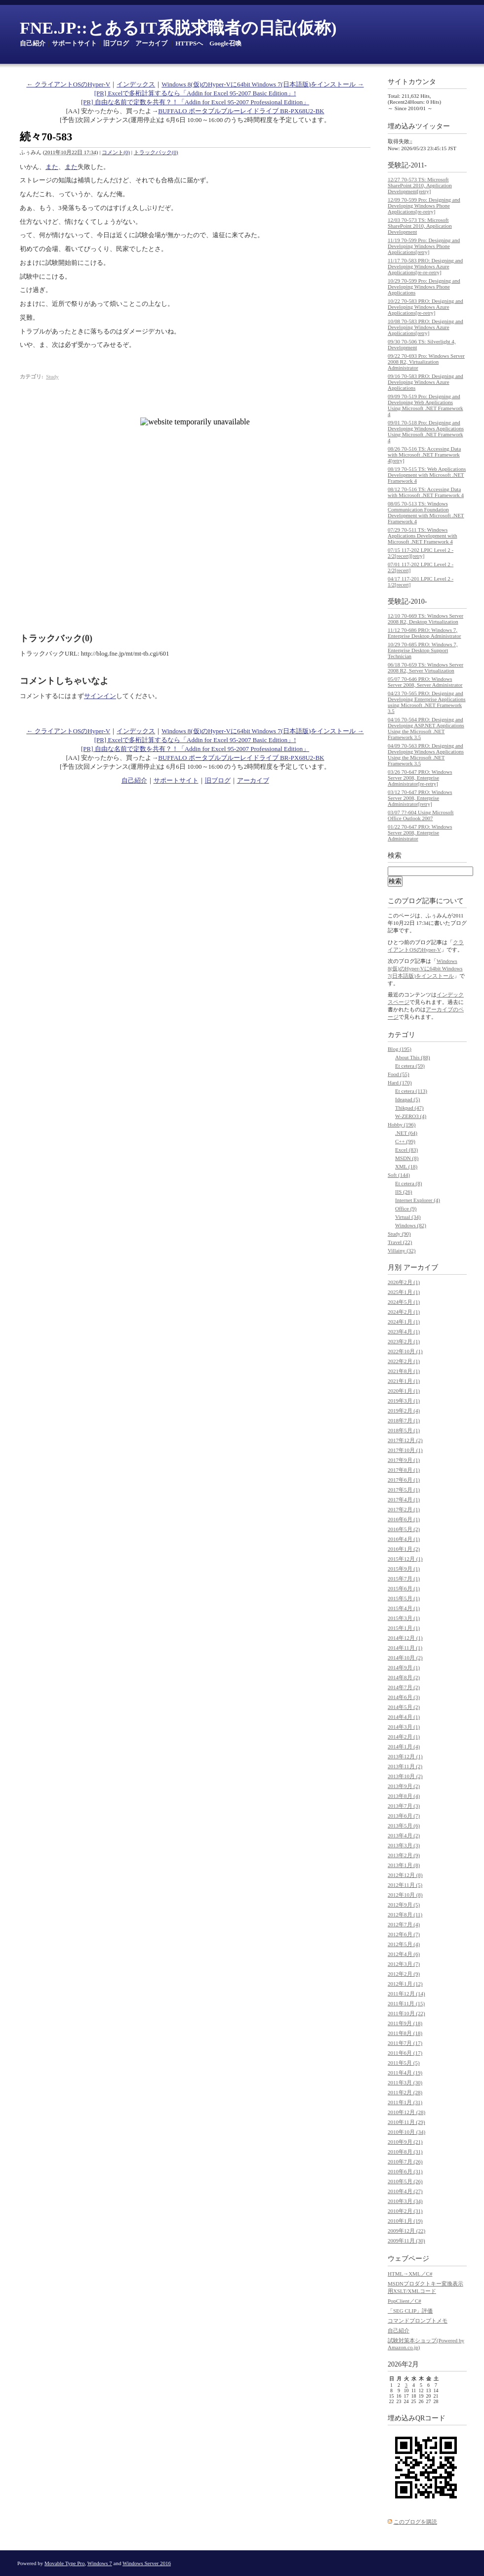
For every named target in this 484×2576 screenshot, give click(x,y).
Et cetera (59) (410, 1066)
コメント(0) (116, 152)
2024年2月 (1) (404, 1312)
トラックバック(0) (156, 152)
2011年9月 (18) (405, 2023)
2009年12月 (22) (406, 2231)
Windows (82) (410, 1225)
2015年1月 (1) (404, 1628)
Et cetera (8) (408, 1183)
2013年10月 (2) (405, 1776)
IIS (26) (403, 1192)
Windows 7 (99, 2563)
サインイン (100, 696)
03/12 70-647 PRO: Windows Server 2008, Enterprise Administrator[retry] (420, 798)
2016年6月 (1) (404, 1519)
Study (52, 376)
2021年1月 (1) (404, 1381)
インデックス (136, 84)
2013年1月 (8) (404, 1865)
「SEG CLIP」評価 (410, 2311)
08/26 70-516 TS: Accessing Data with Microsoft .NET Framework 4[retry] (424, 454)
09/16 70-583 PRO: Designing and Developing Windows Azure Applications (425, 382)
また (51, 166)
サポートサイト (74, 43)
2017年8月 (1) (404, 1470)
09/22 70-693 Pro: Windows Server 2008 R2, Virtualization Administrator (426, 362)
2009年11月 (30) (406, 2241)
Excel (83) (406, 1150)
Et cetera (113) (411, 1091)
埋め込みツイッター (419, 126)
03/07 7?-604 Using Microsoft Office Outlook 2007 (421, 815)
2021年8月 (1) (404, 1371)
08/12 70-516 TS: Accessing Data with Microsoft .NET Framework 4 (426, 492)
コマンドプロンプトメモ (417, 2321)
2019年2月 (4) (404, 1410)
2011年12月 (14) (406, 1993)
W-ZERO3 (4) (410, 1116)
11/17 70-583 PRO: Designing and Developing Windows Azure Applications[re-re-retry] (425, 266)
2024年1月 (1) (404, 1322)
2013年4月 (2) (404, 1835)
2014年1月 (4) (404, 1746)
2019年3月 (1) (404, 1401)
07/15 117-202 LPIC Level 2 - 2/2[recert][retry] (420, 553)
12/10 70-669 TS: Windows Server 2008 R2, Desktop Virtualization (425, 618)
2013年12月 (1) (405, 1756)
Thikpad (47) (409, 1108)
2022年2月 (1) (404, 1361)
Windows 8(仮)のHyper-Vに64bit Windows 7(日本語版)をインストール (425, 968)
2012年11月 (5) (405, 1885)
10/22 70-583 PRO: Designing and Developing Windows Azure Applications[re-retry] (425, 307)
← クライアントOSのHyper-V (68, 84)
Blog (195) (399, 1049)
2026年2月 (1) (404, 1282)
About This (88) (412, 1057)
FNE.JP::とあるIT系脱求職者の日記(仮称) (178, 28)
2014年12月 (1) (405, 1638)
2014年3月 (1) (404, 1727)
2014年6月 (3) (404, 1697)
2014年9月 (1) (404, 1667)
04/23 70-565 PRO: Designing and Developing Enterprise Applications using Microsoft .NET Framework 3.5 (427, 702)
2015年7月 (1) (404, 1578)
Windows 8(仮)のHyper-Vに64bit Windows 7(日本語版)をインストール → (262, 84)
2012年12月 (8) (405, 1875)
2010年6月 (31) (405, 2171)
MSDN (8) (406, 1158)
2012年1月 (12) (405, 1984)
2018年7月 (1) (404, 1420)
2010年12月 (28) (406, 2112)
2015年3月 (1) (404, 1618)
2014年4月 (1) (404, 1717)
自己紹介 (32, 43)
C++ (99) (405, 1141)
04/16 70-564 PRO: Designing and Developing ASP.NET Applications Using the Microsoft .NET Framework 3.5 (426, 728)
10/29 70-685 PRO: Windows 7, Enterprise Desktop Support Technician (422, 650)
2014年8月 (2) (404, 1677)
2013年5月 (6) (404, 1825)
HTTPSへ (189, 43)
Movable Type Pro (64, 2563)
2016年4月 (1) (404, 1539)
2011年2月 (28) (405, 2092)
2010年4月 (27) (405, 2191)
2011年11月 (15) (406, 2003)
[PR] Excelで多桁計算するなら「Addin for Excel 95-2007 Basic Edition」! (195, 93)
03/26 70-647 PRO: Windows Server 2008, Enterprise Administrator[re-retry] (420, 778)
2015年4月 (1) (404, 1608)
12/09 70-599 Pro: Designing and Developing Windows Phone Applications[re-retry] (424, 205)
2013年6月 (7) (404, 1816)
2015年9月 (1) (404, 1569)
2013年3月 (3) (404, 1845)
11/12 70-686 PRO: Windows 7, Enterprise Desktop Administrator (424, 633)
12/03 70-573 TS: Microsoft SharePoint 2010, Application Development (420, 226)
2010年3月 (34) (405, 2201)
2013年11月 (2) (405, 1766)
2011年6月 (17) (405, 2053)
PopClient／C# (404, 2301)
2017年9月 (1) (404, 1460)
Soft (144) (399, 1175)
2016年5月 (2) (404, 1529)
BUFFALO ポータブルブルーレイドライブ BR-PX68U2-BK (241, 111)
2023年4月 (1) (404, 1331)
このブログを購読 (415, 2522)
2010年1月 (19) (405, 2221)
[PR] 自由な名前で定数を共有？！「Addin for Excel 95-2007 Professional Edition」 (195, 102)
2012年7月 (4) (404, 1924)
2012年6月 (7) (404, 1934)
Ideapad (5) (407, 1099)
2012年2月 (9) (404, 1974)
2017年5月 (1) (404, 1490)
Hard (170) (400, 1082)
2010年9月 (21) (405, 2142)
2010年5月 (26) (405, 2181)
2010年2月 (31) (405, 2211)
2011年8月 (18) (405, 2033)
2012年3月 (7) (404, 1964)
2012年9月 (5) (404, 1905)
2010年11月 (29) (406, 2122)
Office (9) (405, 1208)
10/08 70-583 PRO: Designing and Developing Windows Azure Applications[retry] (425, 327)
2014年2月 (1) (404, 1737)
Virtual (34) (408, 1217)
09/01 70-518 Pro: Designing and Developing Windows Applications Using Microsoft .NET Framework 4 (426, 431)
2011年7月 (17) (405, 2043)
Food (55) (398, 1074)
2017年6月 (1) (404, 1480)
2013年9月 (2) (404, 1786)
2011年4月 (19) (405, 2073)
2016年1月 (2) (404, 1549)
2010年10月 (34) (406, 2132)
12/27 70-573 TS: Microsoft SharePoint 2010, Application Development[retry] (420, 185)
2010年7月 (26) (405, 2161)
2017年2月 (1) (404, 1509)
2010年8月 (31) (405, 2152)
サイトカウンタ (412, 81)
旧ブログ (116, 43)
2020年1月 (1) (404, 1391)
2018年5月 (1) (404, 1430)
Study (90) (399, 1234)
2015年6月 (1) (404, 1588)
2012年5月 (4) (404, 1944)
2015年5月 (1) (404, 1598)
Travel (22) (400, 1242)
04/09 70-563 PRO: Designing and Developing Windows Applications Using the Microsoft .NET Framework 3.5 (426, 754)
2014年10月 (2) (405, 1658)
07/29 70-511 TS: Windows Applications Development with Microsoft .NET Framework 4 (422, 535)
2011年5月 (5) (404, 2063)
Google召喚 (225, 43)
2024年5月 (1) (404, 1302)
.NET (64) (406, 1133)
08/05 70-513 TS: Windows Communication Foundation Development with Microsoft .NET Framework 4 (426, 512)
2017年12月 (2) (405, 1440)
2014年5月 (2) (404, 1707)
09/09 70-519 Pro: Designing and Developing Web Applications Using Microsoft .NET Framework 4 (425, 405)
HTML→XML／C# (410, 2274)
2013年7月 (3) (404, 1806)
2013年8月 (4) (404, 1796)
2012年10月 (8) (405, 1895)
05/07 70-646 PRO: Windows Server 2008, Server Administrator (425, 682)
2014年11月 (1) (405, 1648)
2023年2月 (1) (404, 1341)
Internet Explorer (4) (417, 1200)
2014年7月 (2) (404, 1687)
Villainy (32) (401, 1250)
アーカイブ (151, 43)
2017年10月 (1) (405, 1450)
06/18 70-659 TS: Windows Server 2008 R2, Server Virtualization (425, 667)
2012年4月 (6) (404, 1954)
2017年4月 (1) (404, 1499)
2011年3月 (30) (405, 2082)
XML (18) (406, 1166)
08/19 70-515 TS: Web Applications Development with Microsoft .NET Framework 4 (427, 475)
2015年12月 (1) (405, 1559)
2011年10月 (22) (406, 2013)
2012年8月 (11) (405, 1914)
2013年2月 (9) (404, 1855)
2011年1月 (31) (405, 2102)
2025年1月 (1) (404, 1292)
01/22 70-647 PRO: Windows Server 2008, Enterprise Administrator (420, 832)
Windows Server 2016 (146, 2563)
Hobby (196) (402, 1124)
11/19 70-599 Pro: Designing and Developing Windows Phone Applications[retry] (424, 246)
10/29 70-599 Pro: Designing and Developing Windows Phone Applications (424, 286)
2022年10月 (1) (405, 1351)
